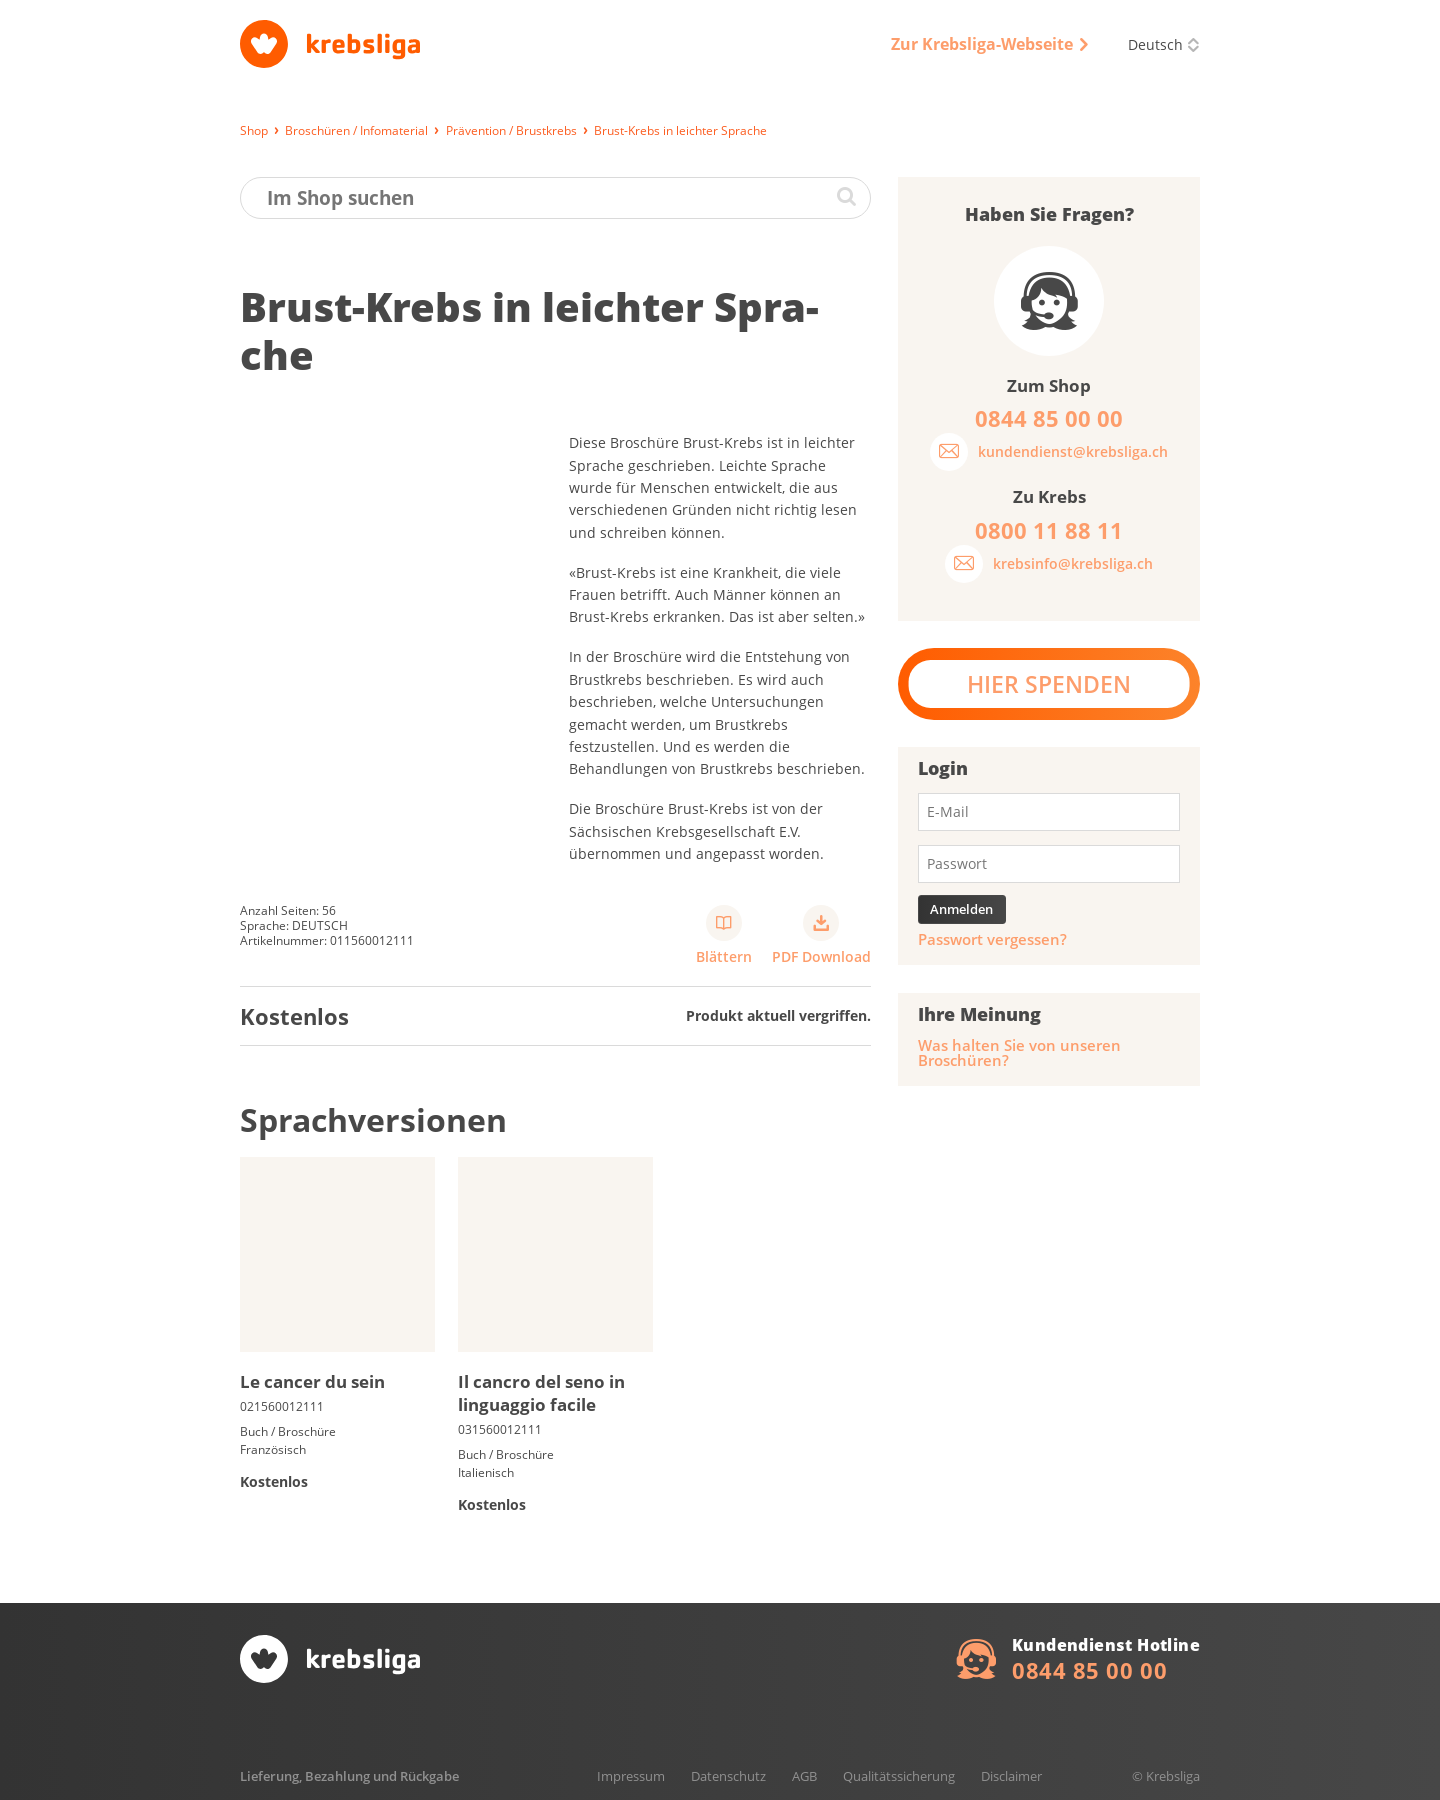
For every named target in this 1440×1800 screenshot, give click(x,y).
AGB (804, 1776)
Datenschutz (728, 1776)
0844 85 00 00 (1089, 1670)
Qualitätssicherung (899, 1776)
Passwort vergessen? (992, 939)
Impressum (631, 1776)
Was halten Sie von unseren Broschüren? (1019, 1053)
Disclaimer (1011, 1776)
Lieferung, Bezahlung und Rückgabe (349, 1776)
